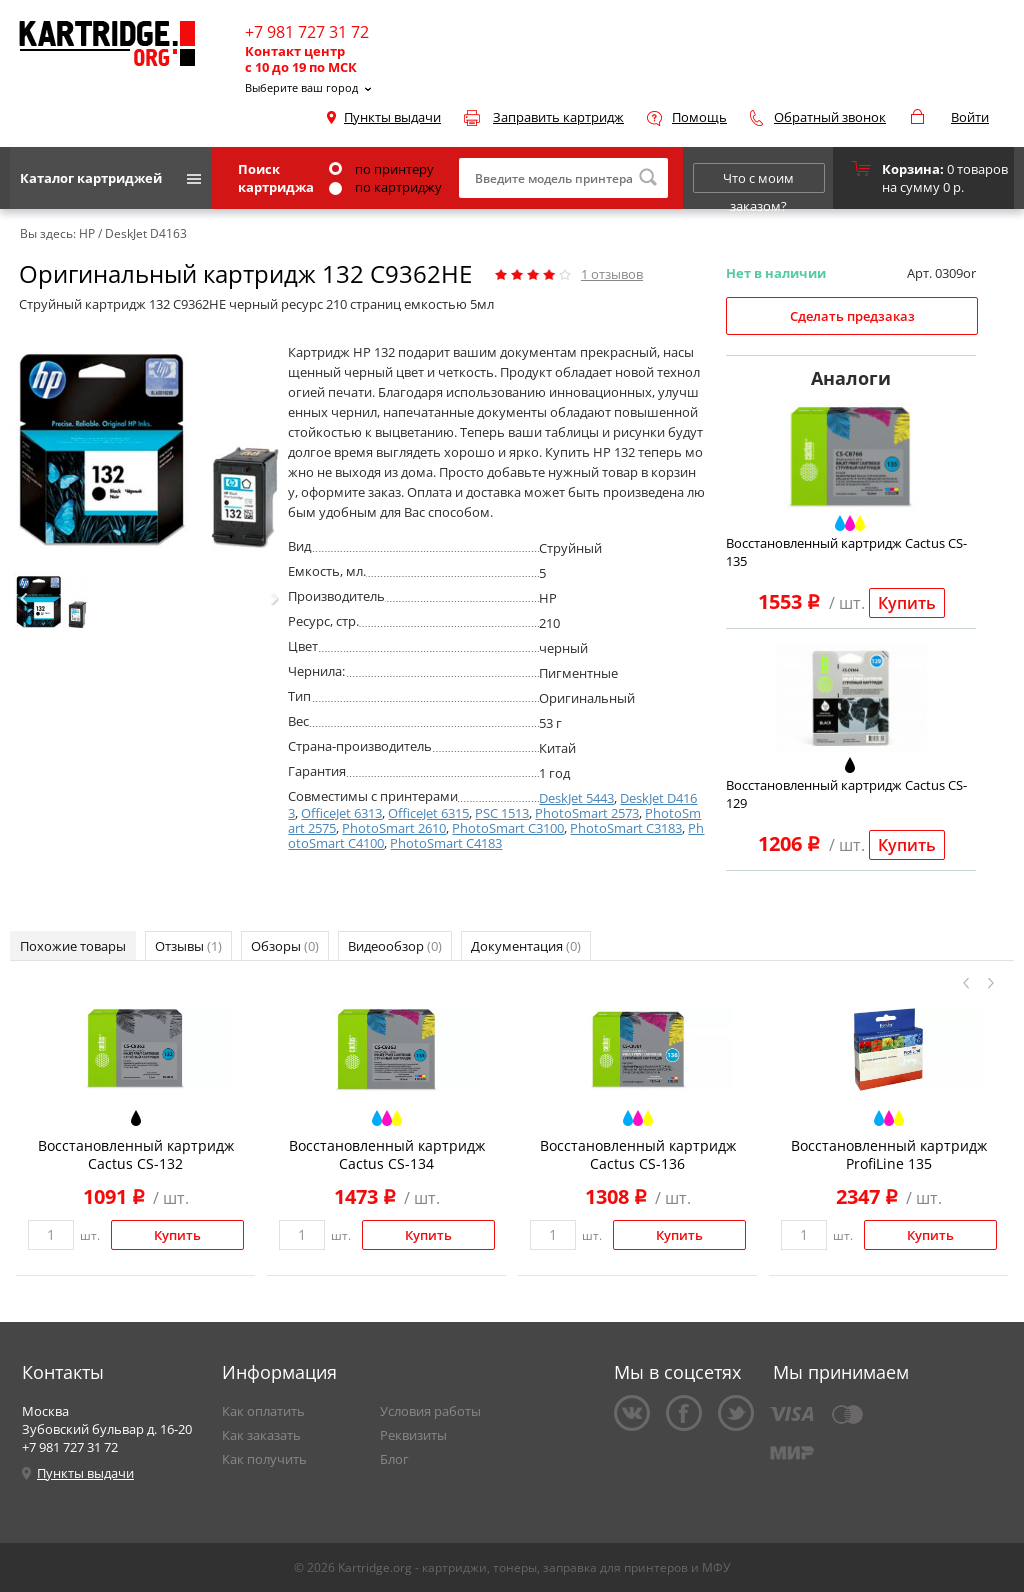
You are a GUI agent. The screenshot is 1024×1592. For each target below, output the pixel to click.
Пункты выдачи (392, 117)
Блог (394, 1459)
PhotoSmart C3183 (626, 828)
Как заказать (261, 1435)
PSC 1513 (502, 813)
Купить (907, 603)
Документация (526, 946)
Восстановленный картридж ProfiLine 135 (889, 1154)
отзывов (612, 274)
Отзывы (188, 946)
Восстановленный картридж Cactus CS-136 (638, 1154)
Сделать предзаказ (852, 316)
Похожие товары (73, 946)
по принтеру (381, 169)
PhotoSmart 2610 (394, 828)
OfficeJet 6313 (341, 813)
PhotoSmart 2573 (587, 813)
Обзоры (285, 946)
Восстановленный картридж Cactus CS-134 (387, 1154)
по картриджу (385, 187)
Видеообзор (395, 946)
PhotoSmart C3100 (508, 828)
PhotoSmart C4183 (446, 843)
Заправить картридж (558, 117)
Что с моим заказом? (758, 181)
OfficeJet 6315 (428, 813)
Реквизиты (413, 1435)
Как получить (264, 1459)
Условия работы (430, 1411)
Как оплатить (263, 1411)
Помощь (699, 117)
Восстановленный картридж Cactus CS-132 (136, 1154)
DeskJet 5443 (576, 798)
